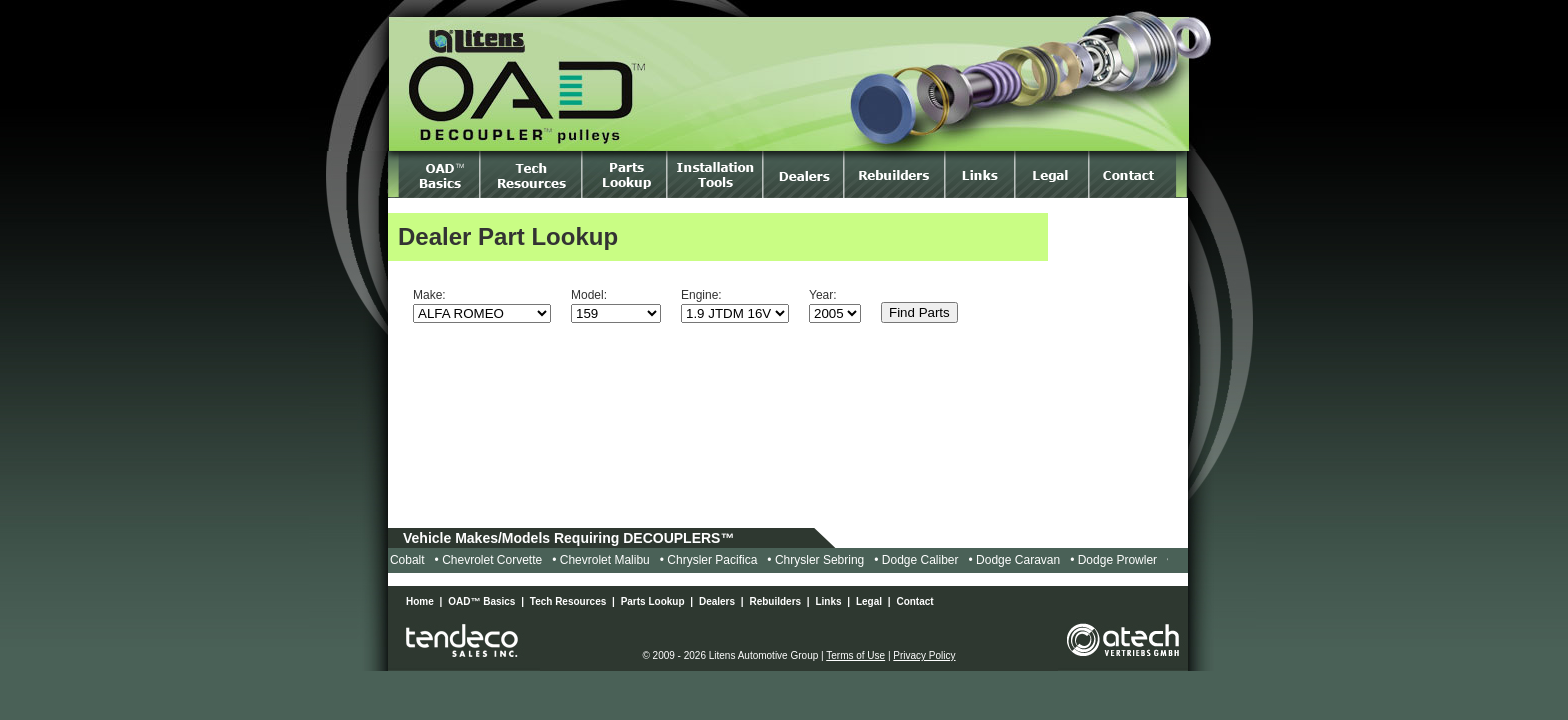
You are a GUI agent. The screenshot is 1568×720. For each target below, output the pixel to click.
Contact (914, 601)
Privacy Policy (924, 655)
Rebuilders (775, 601)
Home (420, 601)
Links (828, 601)
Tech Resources (568, 601)
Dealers (717, 601)
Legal (869, 601)
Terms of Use (855, 655)
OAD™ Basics (481, 601)
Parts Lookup (653, 601)
